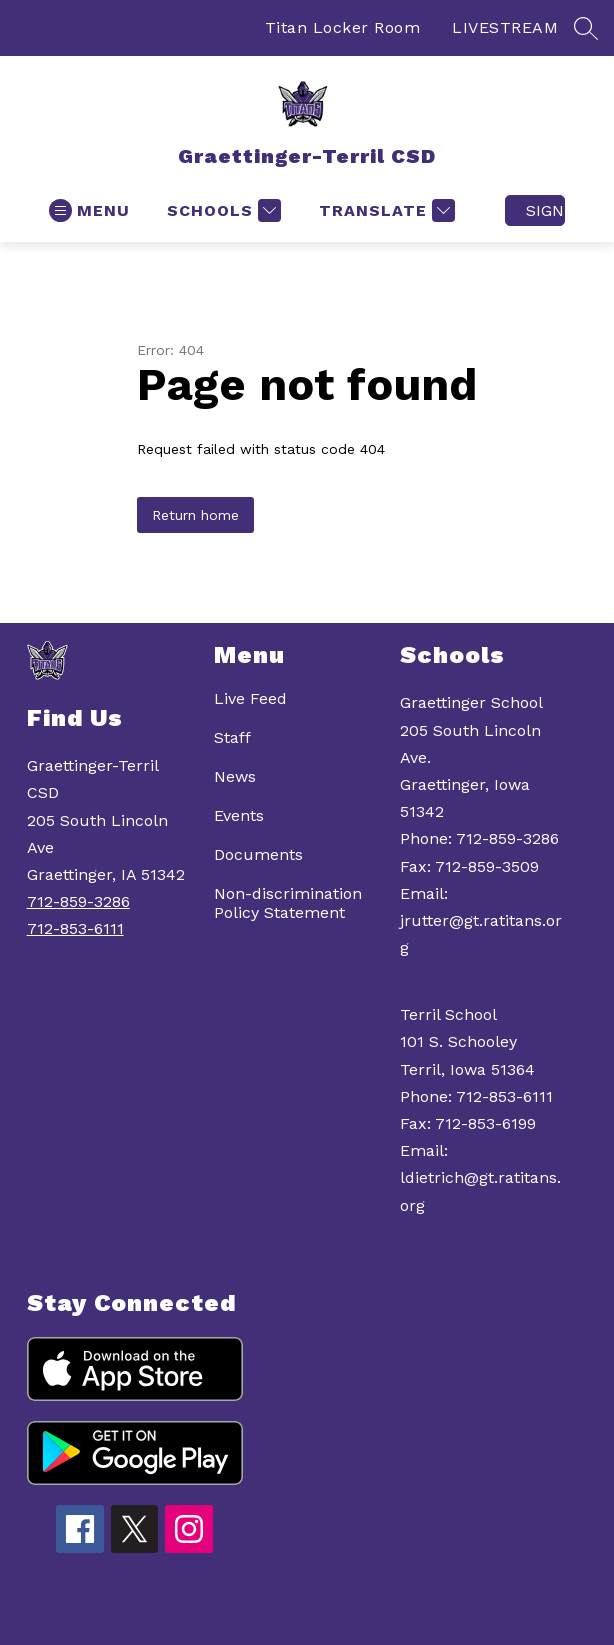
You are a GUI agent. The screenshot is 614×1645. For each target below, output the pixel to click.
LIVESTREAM (505, 27)
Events (239, 815)
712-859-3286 (78, 901)
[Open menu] (89, 210)
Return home (195, 515)
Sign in (545, 210)
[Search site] (586, 28)
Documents (258, 854)
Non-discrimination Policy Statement (288, 903)
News (235, 776)
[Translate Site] (384, 210)
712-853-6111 (75, 928)
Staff (232, 737)
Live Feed (250, 698)
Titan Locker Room (343, 27)
